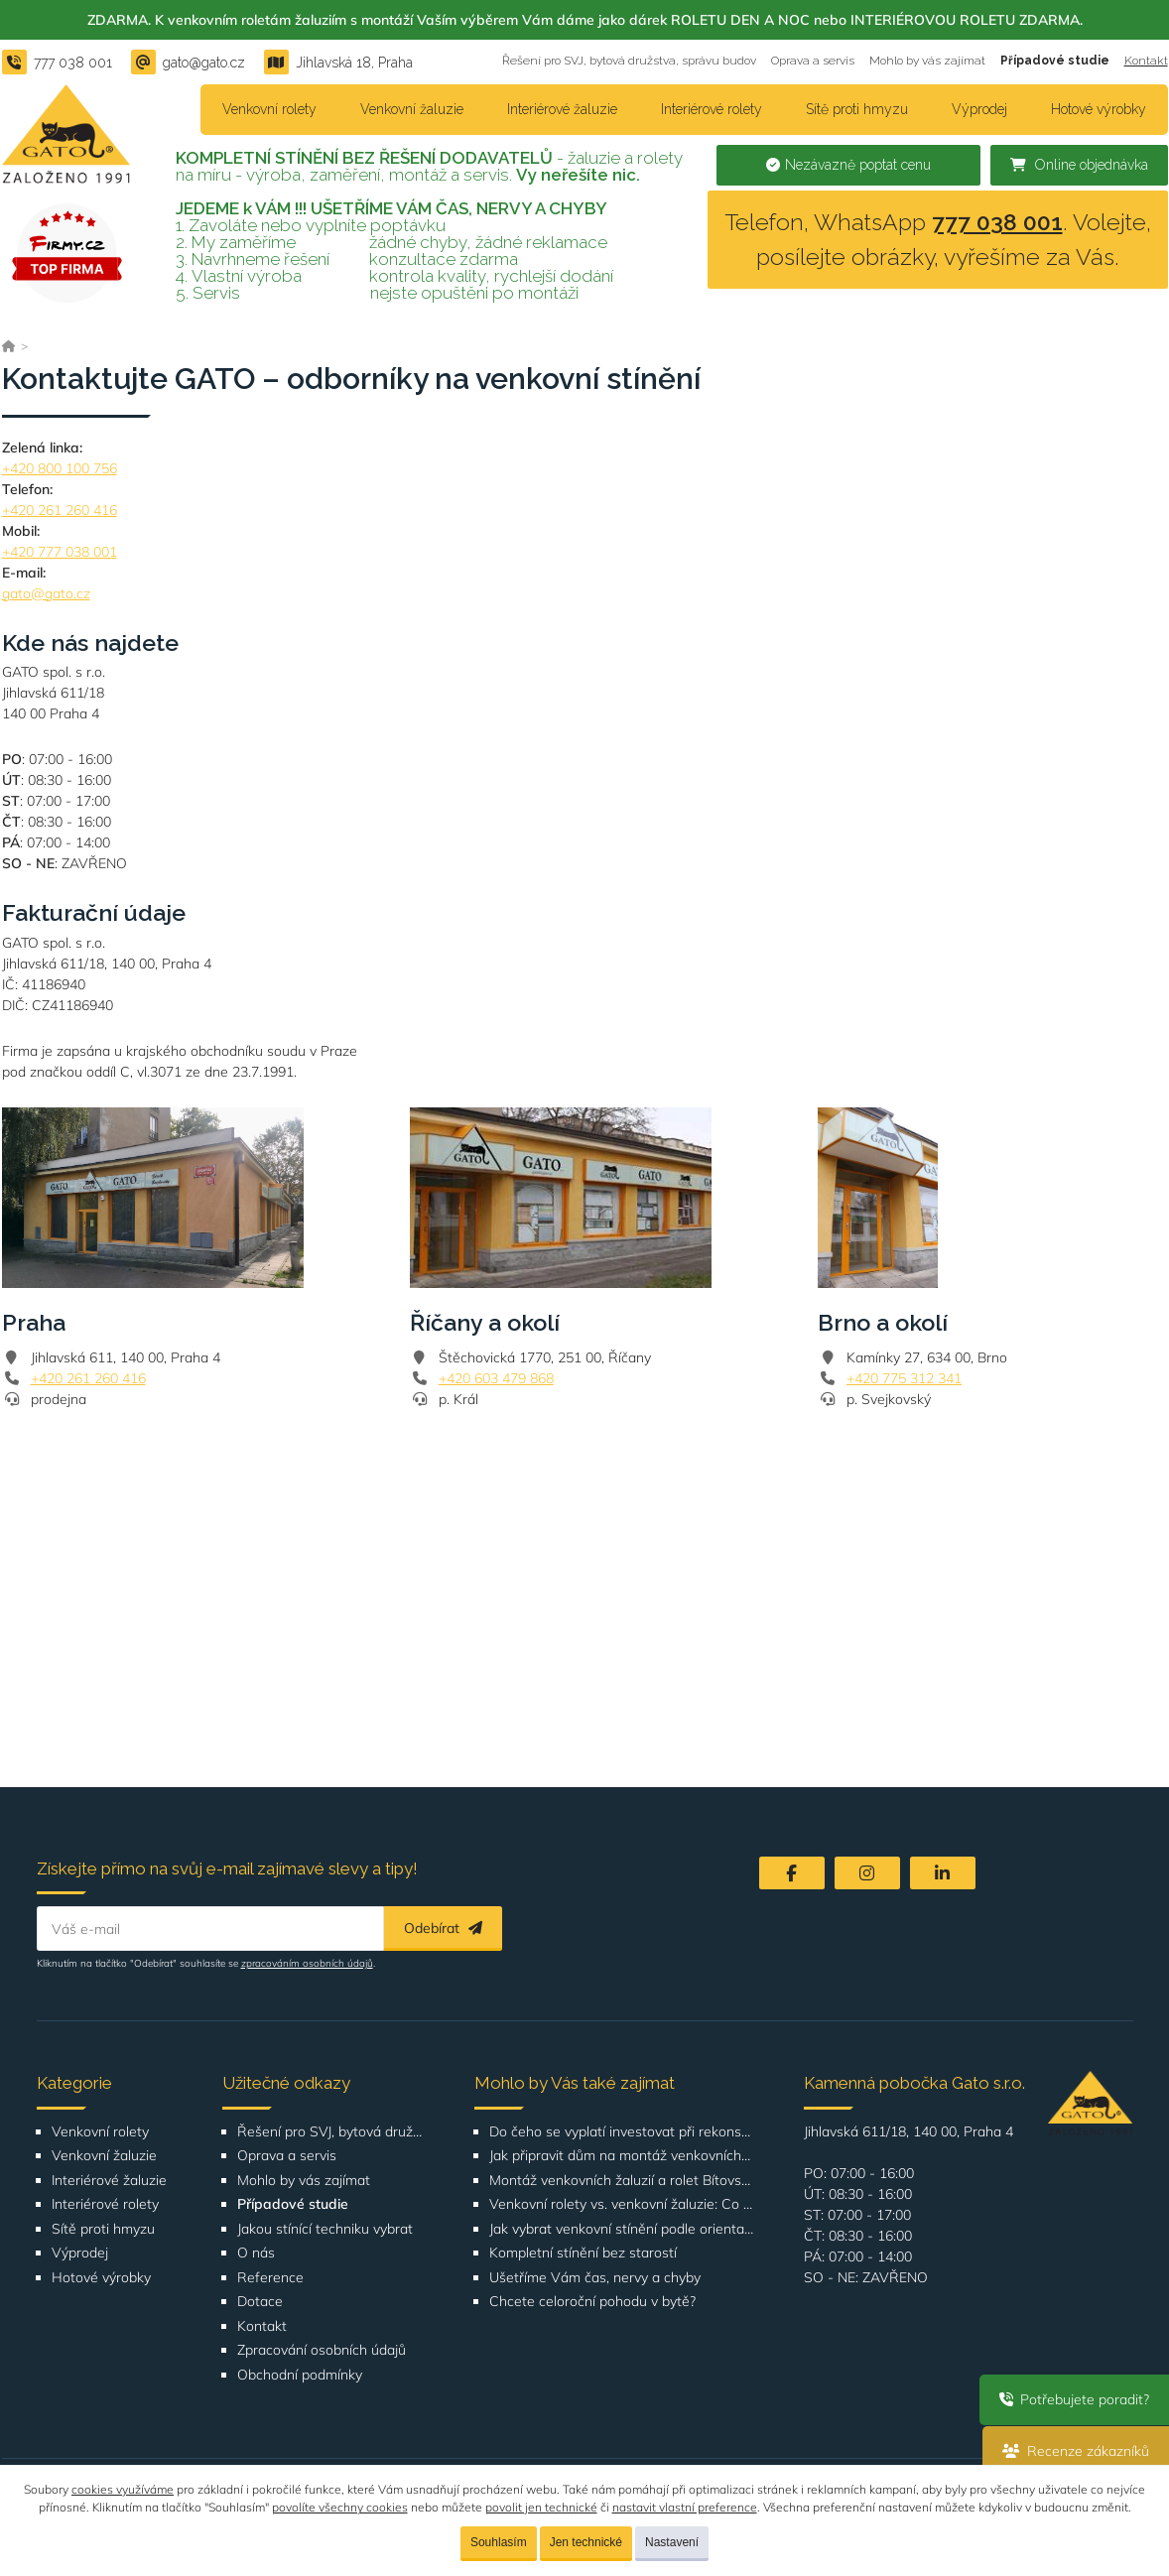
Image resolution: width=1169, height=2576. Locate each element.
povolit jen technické (541, 2507)
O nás (256, 2253)
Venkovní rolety (269, 109)
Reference (270, 2277)
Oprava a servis (812, 60)
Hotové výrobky (1098, 109)
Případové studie (1054, 60)
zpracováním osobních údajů (307, 1963)
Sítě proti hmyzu (857, 109)
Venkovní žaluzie (411, 109)
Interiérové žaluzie (562, 109)
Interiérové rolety (711, 109)
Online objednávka (1079, 165)
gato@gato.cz (46, 593)
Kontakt (1146, 60)
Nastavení (672, 2542)
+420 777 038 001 (59, 552)
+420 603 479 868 (496, 1378)
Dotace (260, 2301)
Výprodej (979, 109)
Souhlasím (498, 2542)
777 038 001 (997, 221)
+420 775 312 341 (904, 1378)
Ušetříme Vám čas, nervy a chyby (595, 2277)
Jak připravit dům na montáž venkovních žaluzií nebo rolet (621, 2155)
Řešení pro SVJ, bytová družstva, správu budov (629, 60)
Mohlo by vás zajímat (927, 60)
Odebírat (443, 1928)
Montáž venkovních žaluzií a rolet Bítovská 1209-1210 (621, 2180)
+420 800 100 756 (59, 468)
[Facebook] (792, 1873)
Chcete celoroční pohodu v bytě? (592, 2301)
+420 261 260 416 (59, 510)
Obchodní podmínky (299, 2375)
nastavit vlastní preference (684, 2507)
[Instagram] (867, 1873)
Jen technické (586, 2542)
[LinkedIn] (942, 1873)
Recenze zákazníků (1075, 2451)
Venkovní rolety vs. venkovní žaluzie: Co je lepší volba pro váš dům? (621, 2204)
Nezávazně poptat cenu (848, 165)
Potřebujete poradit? (1074, 2399)
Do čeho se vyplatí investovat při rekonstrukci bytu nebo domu (621, 2132)
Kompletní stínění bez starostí (583, 2253)
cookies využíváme (122, 2489)
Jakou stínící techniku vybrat (325, 2229)
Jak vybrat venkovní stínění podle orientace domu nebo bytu (621, 2229)
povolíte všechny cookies (340, 2507)
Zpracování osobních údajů (321, 2350)
